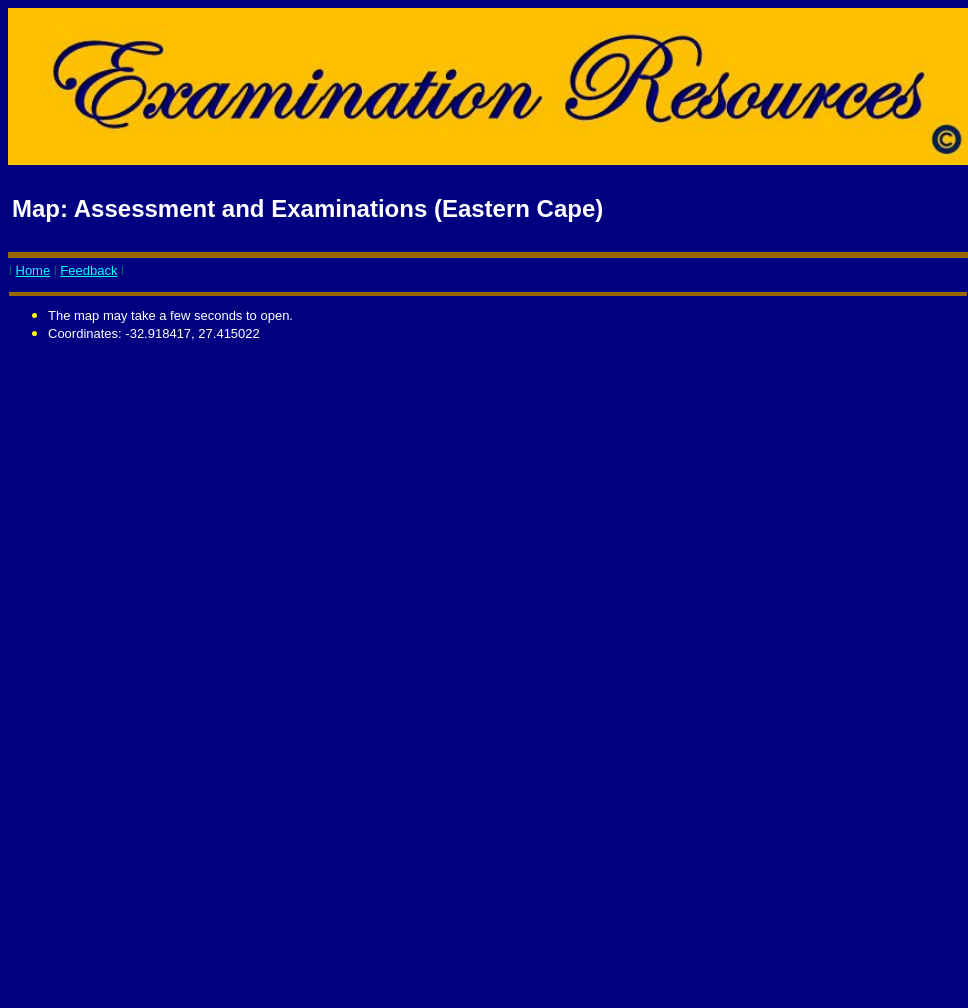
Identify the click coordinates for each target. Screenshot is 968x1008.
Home (33, 270)
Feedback (88, 270)
